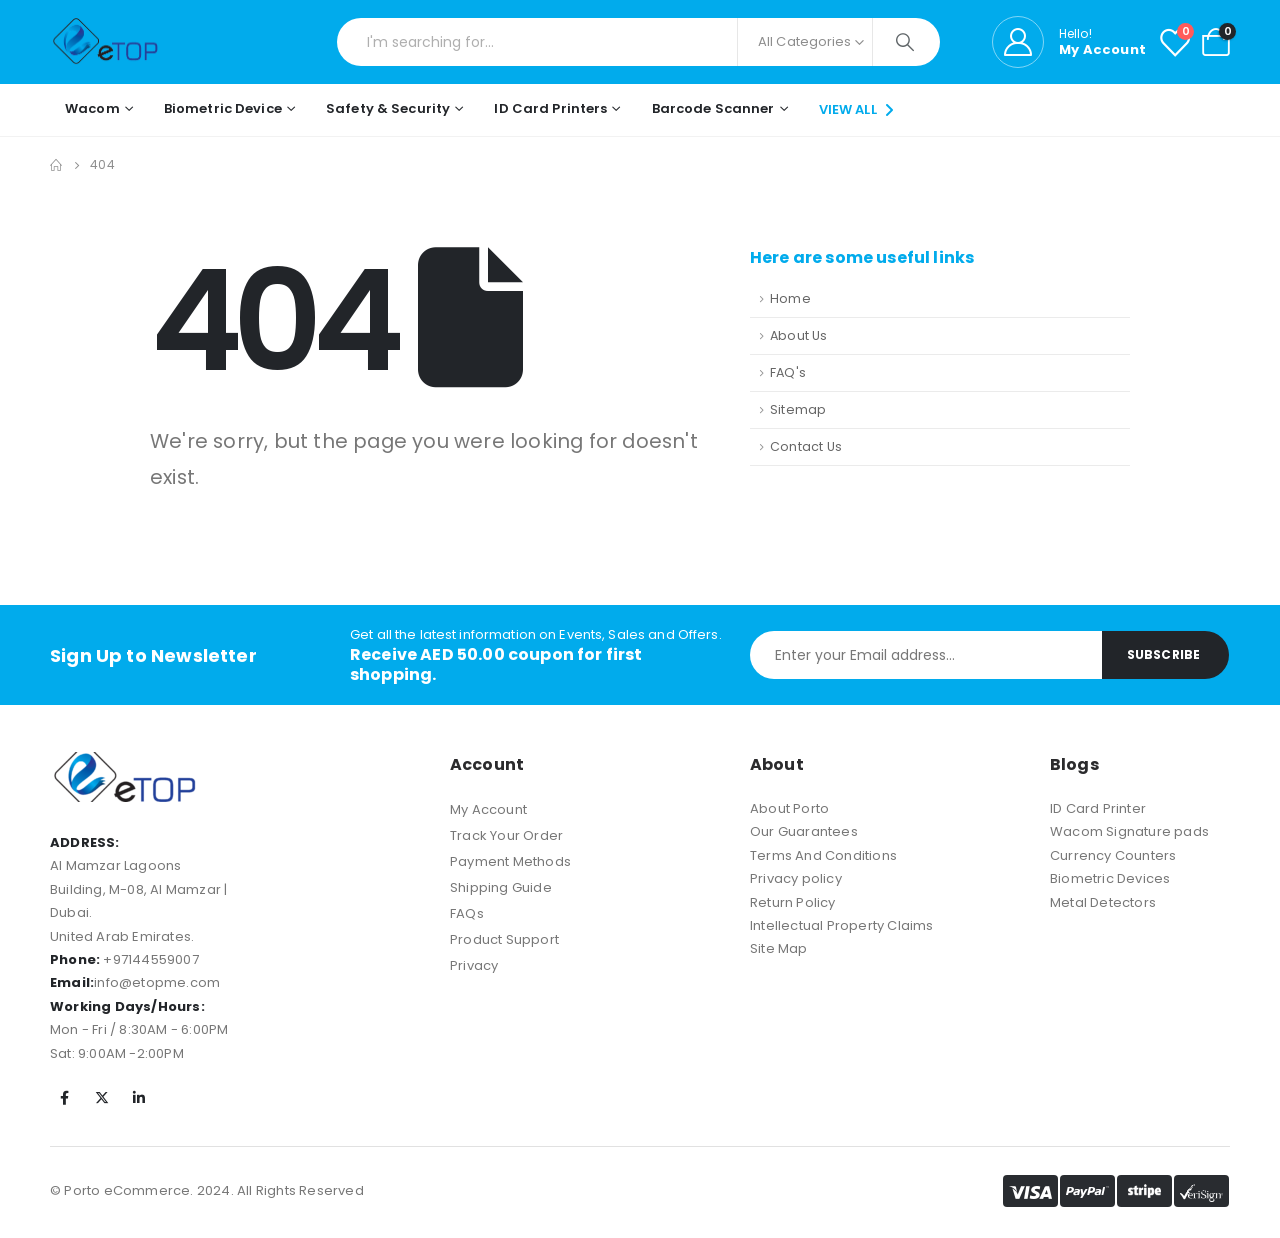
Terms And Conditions (823, 855)
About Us (799, 335)
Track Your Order (506, 835)
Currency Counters (1113, 855)
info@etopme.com (157, 982)
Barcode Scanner (713, 108)
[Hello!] (1069, 42)
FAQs (467, 913)
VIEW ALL (858, 109)
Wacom (92, 108)
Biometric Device (223, 108)
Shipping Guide (501, 887)
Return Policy (793, 902)
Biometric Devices (1110, 878)
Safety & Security (388, 108)
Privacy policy (796, 878)
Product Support (504, 939)
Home (790, 298)
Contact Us (806, 446)
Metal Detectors (1103, 902)
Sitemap (798, 409)
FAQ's (788, 372)
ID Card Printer (1098, 808)
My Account (488, 809)
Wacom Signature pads (1129, 831)
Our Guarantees (804, 831)
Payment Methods (510, 861)
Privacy (474, 965)
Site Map (779, 948)
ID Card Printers (550, 108)
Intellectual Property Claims (842, 925)
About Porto (789, 808)
